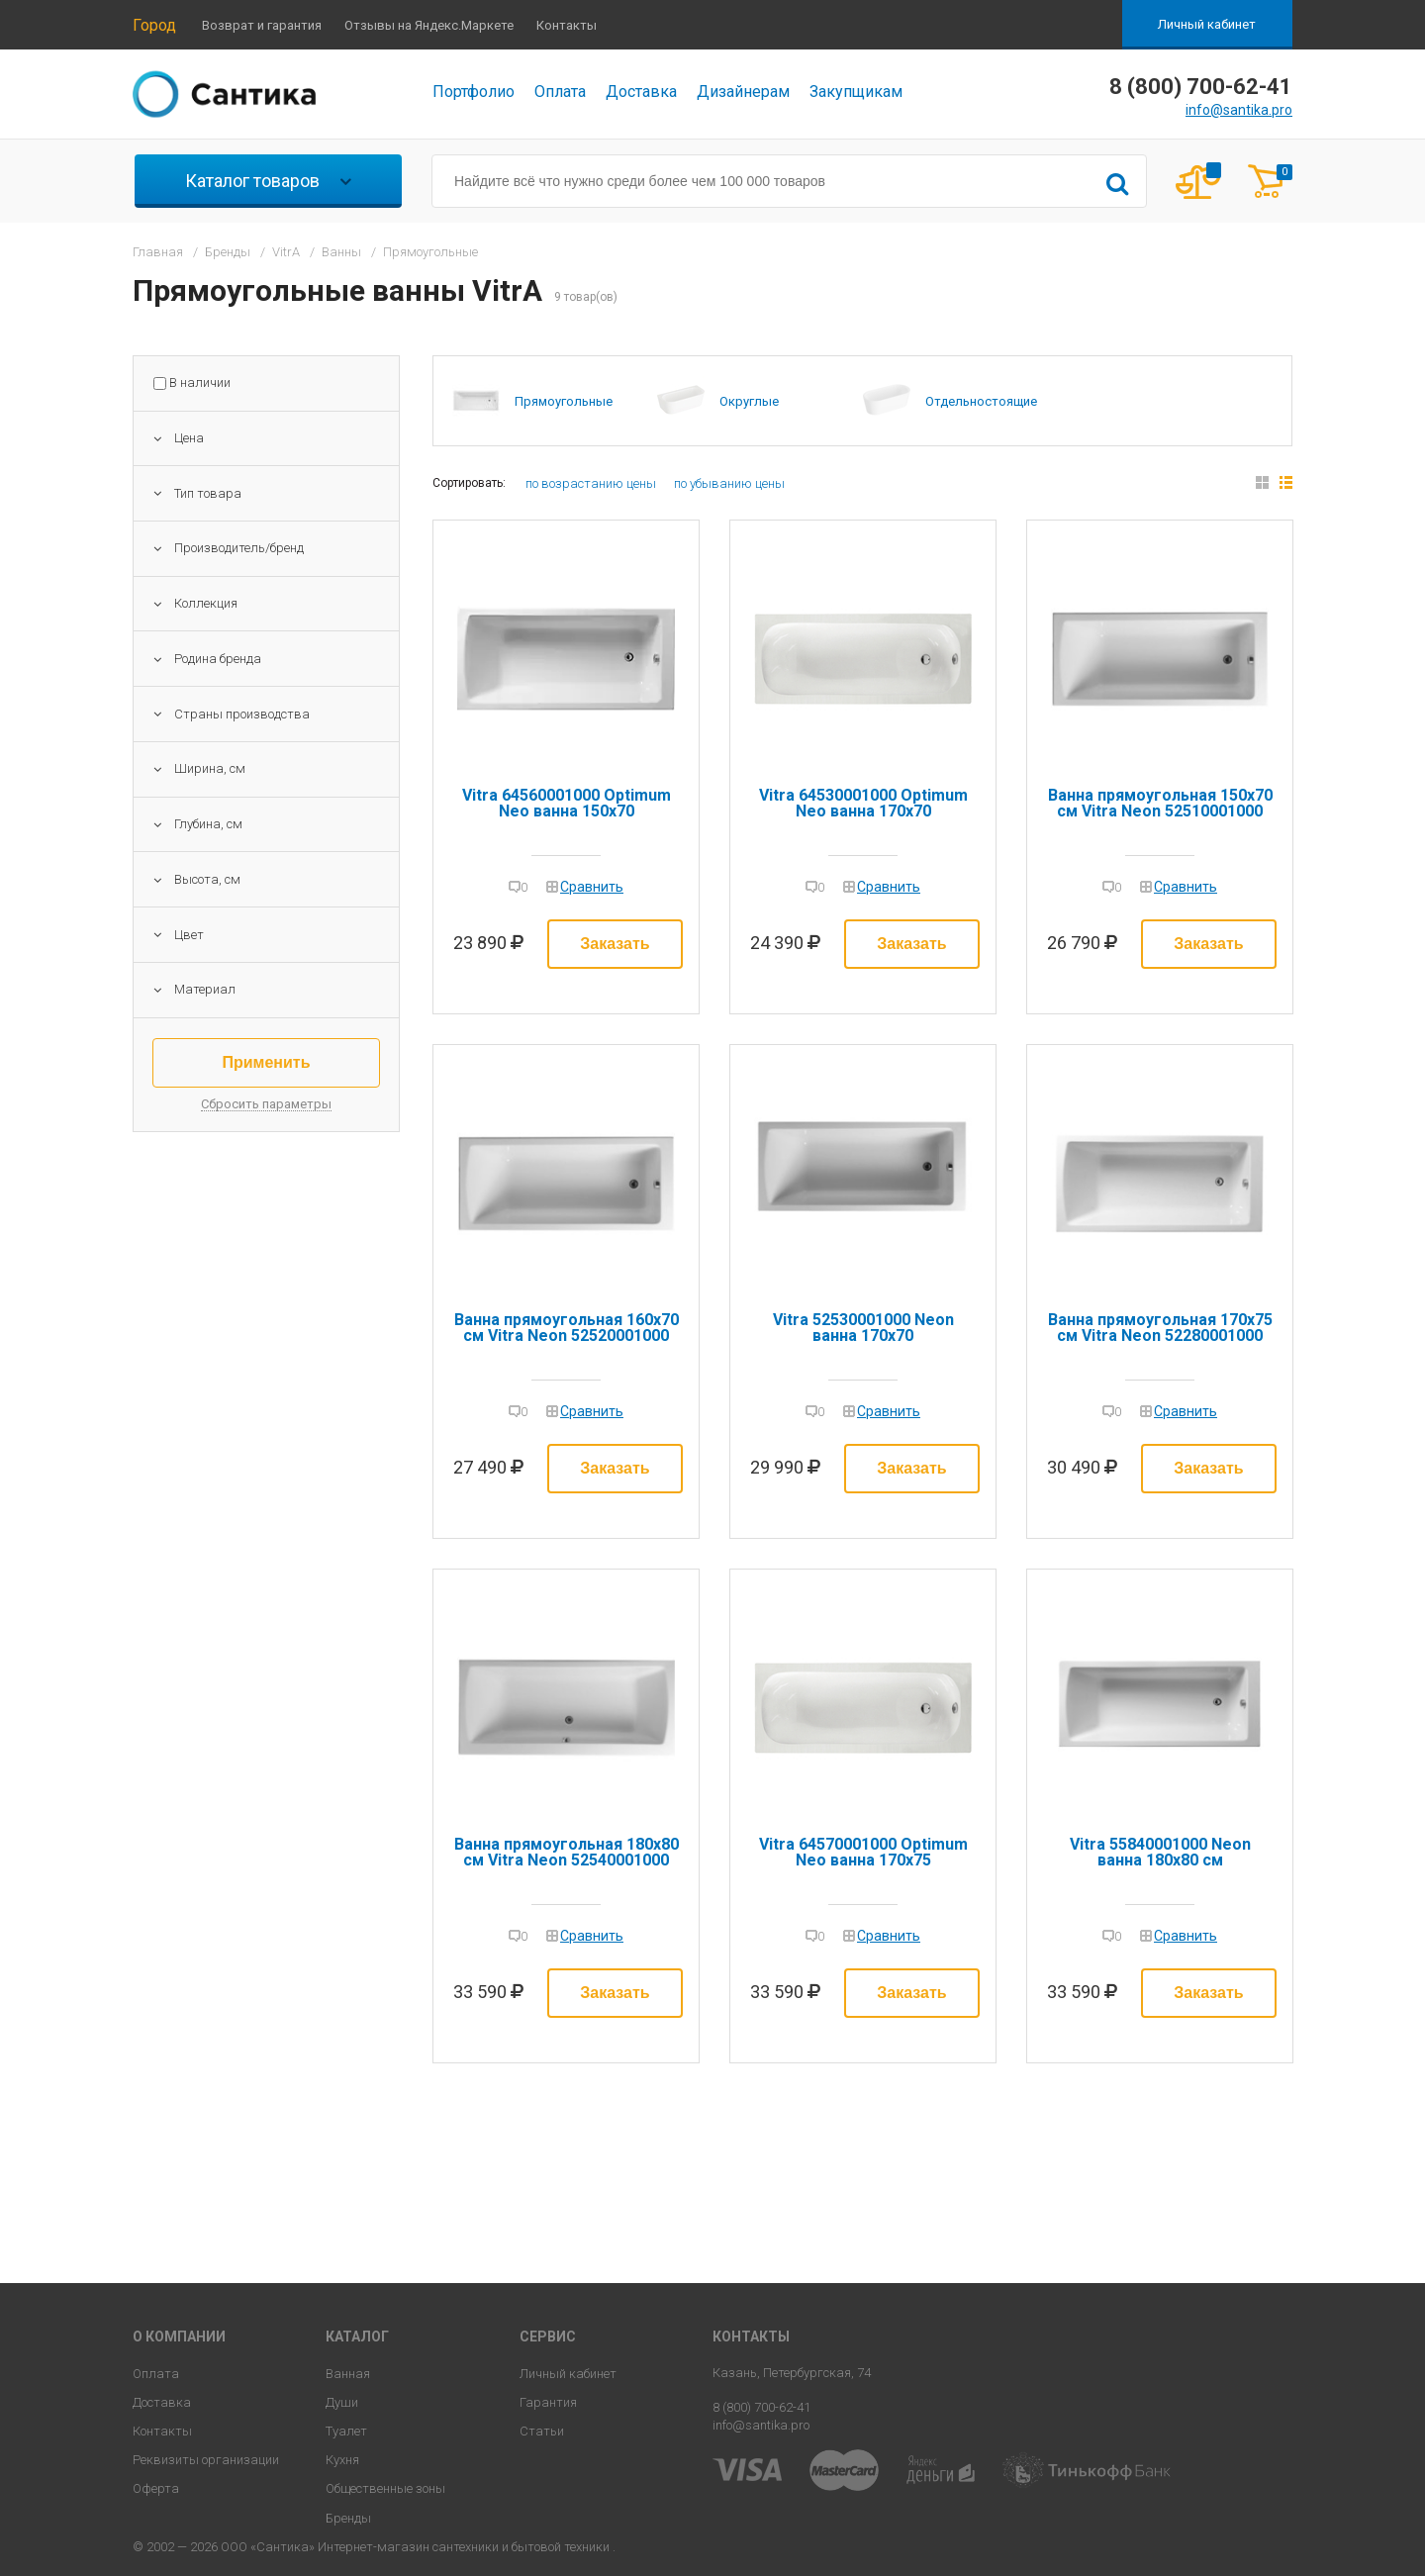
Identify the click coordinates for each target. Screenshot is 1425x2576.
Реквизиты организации (206, 2459)
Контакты (566, 25)
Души (342, 2402)
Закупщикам (855, 91)
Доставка (641, 91)
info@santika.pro (1239, 110)
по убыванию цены (729, 483)
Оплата (560, 91)
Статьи (542, 2431)
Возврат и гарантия (262, 25)
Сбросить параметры (266, 1104)
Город (154, 25)
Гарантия (548, 2402)
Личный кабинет (1207, 24)
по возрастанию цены (590, 483)
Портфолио (473, 91)
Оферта (156, 2488)
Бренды (348, 2518)
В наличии (200, 383)
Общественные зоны (385, 2488)
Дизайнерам (743, 91)
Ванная (348, 2373)
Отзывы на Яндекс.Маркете (429, 25)
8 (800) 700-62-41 (761, 2407)
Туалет (346, 2431)
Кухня (342, 2459)
